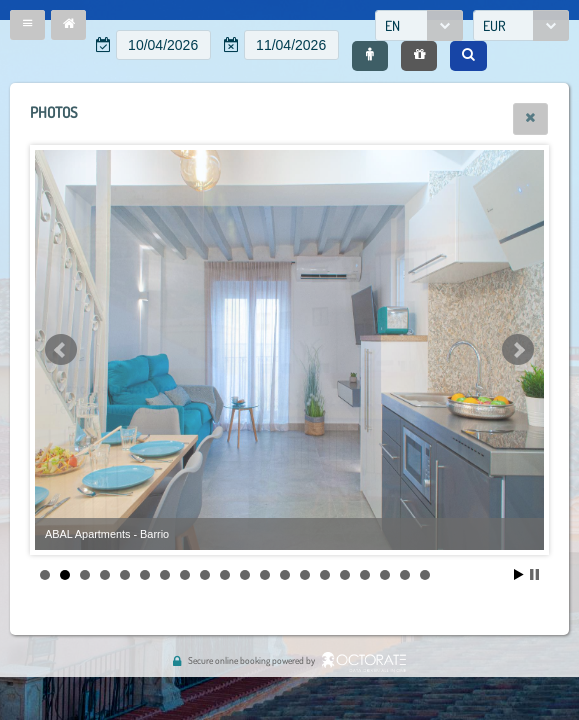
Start (519, 574)
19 (405, 575)
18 (385, 575)
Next (518, 350)
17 (365, 575)
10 (225, 575)
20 (425, 575)
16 (345, 575)
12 (265, 575)
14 (305, 575)
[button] (27, 25)
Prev (61, 350)
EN (392, 25)
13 (285, 575)
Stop (534, 574)
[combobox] (419, 25)
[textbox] (163, 45)
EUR (494, 25)
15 (325, 575)
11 (245, 575)
